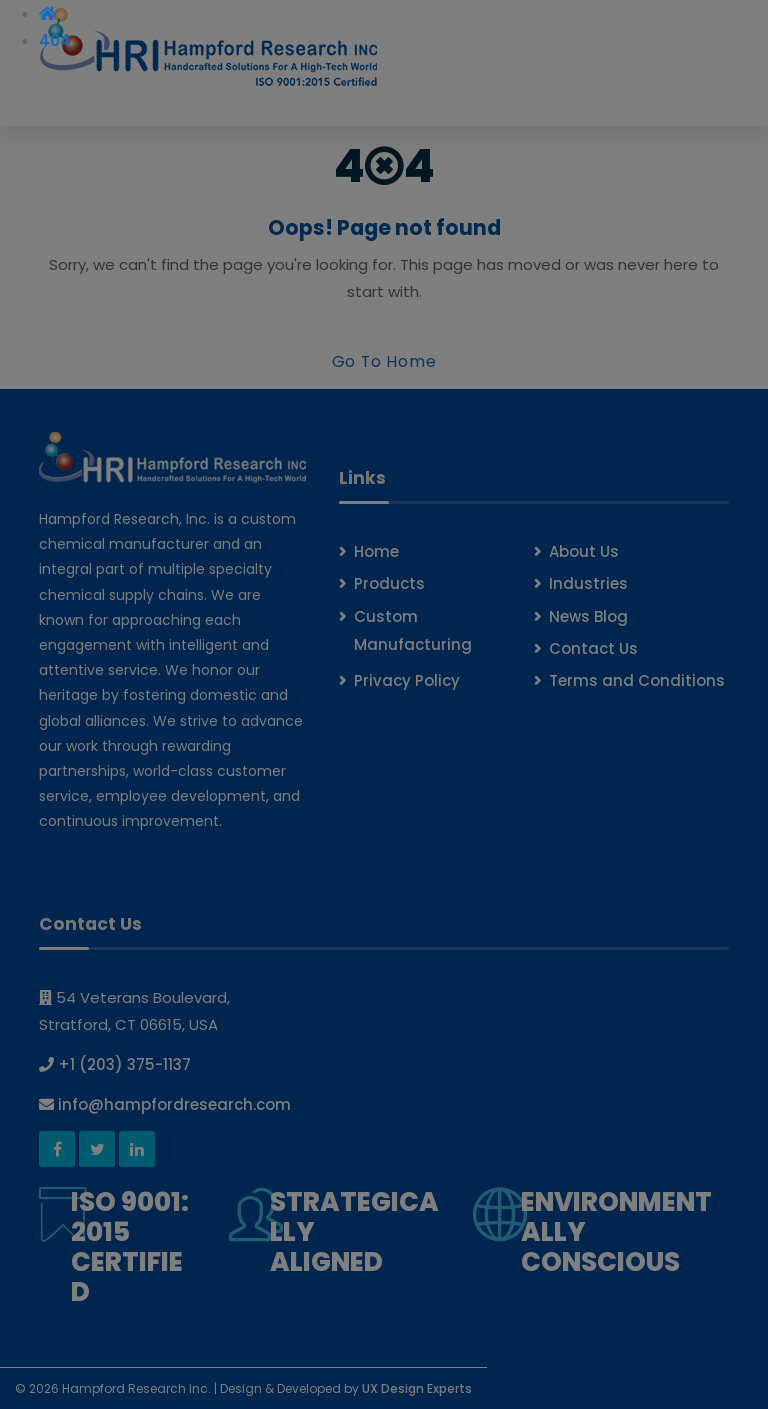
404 (55, 40)
